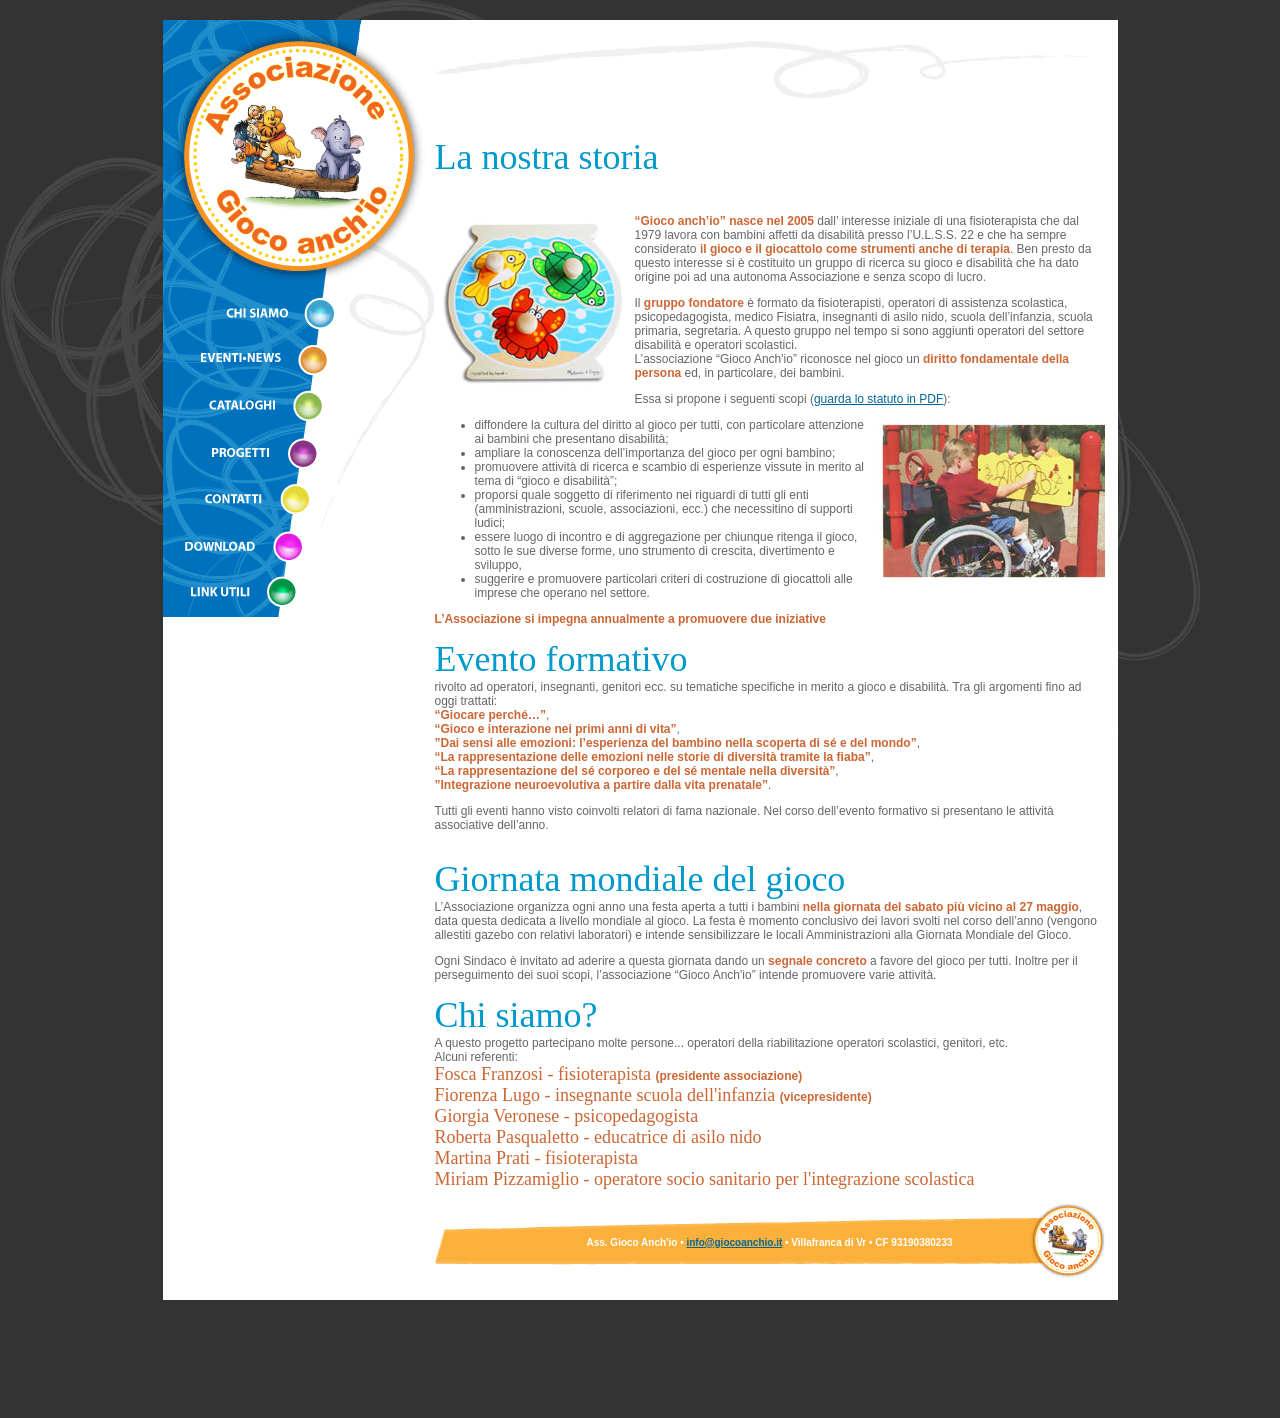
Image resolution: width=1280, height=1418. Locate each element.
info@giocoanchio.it (734, 1242)
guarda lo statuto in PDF (878, 399)
